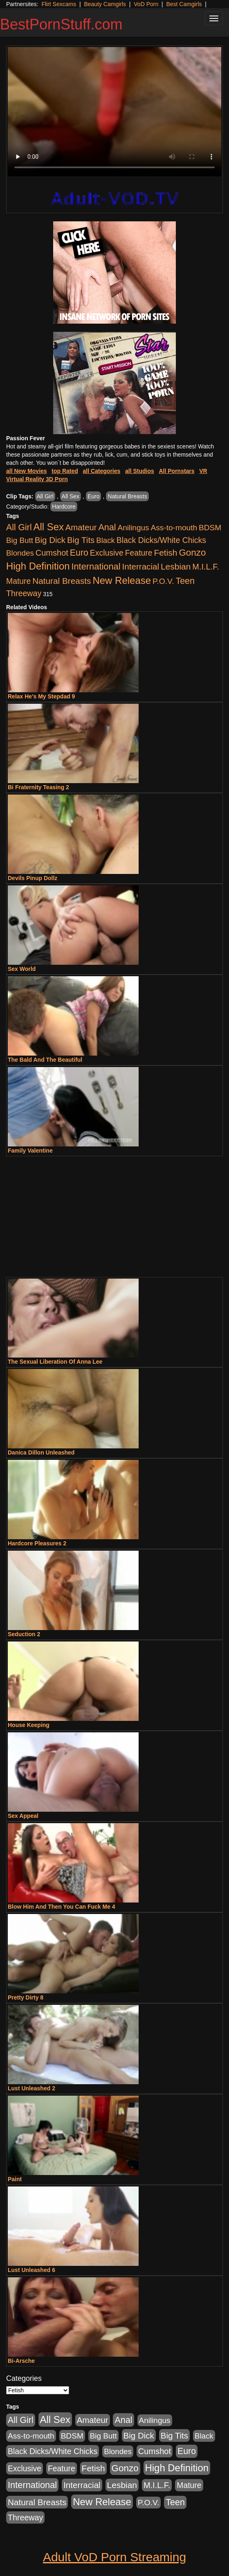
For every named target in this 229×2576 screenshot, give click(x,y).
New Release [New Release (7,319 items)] (121, 580)
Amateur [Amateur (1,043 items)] (81, 527)
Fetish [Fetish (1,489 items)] (165, 552)
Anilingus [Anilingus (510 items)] (133, 527)
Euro (94, 496)
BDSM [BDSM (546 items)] (210, 527)
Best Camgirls (184, 4)
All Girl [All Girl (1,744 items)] (19, 527)
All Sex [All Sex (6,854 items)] (49, 526)
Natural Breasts (127, 496)
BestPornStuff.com (61, 24)
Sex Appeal (23, 1816)
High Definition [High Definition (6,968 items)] (38, 566)
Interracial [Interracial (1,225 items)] (140, 566)
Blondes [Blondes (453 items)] (20, 553)
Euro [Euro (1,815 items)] (79, 553)
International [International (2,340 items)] (95, 566)
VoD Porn (146, 4)
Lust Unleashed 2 (31, 2088)
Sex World (22, 969)
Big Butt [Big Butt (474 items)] (19, 540)
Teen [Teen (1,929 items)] (185, 581)
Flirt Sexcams (58, 4)
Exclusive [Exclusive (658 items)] (106, 552)
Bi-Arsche (21, 2361)
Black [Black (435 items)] (105, 540)
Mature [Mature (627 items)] (18, 580)
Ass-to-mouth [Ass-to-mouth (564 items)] (173, 527)
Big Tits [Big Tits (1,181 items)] (80, 540)
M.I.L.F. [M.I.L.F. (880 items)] (205, 566)
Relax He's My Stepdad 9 (41, 696)
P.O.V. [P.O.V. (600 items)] (163, 581)
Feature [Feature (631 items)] (139, 552)
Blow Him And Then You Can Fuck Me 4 (61, 1906)
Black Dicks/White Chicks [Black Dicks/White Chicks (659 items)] (161, 540)
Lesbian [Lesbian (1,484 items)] (176, 566)
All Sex (71, 496)
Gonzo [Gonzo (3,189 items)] (192, 552)
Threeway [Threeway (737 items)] (23, 593)
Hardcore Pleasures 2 (37, 1543)
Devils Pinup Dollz (32, 878)
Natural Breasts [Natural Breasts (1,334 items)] (61, 580)
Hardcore (64, 506)
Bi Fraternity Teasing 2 (38, 787)
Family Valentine (30, 1150)
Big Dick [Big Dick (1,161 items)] (50, 540)
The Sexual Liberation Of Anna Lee (55, 1361)
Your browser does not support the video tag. (114, 111)
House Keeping (28, 1725)
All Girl (45, 496)
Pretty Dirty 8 (25, 1997)
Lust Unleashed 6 (31, 2270)
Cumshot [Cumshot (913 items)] (52, 552)
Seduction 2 (24, 1634)
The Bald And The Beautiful (45, 1059)
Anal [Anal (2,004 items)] (107, 527)
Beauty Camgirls (105, 4)
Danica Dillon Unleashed (41, 1452)
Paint (15, 2179)
